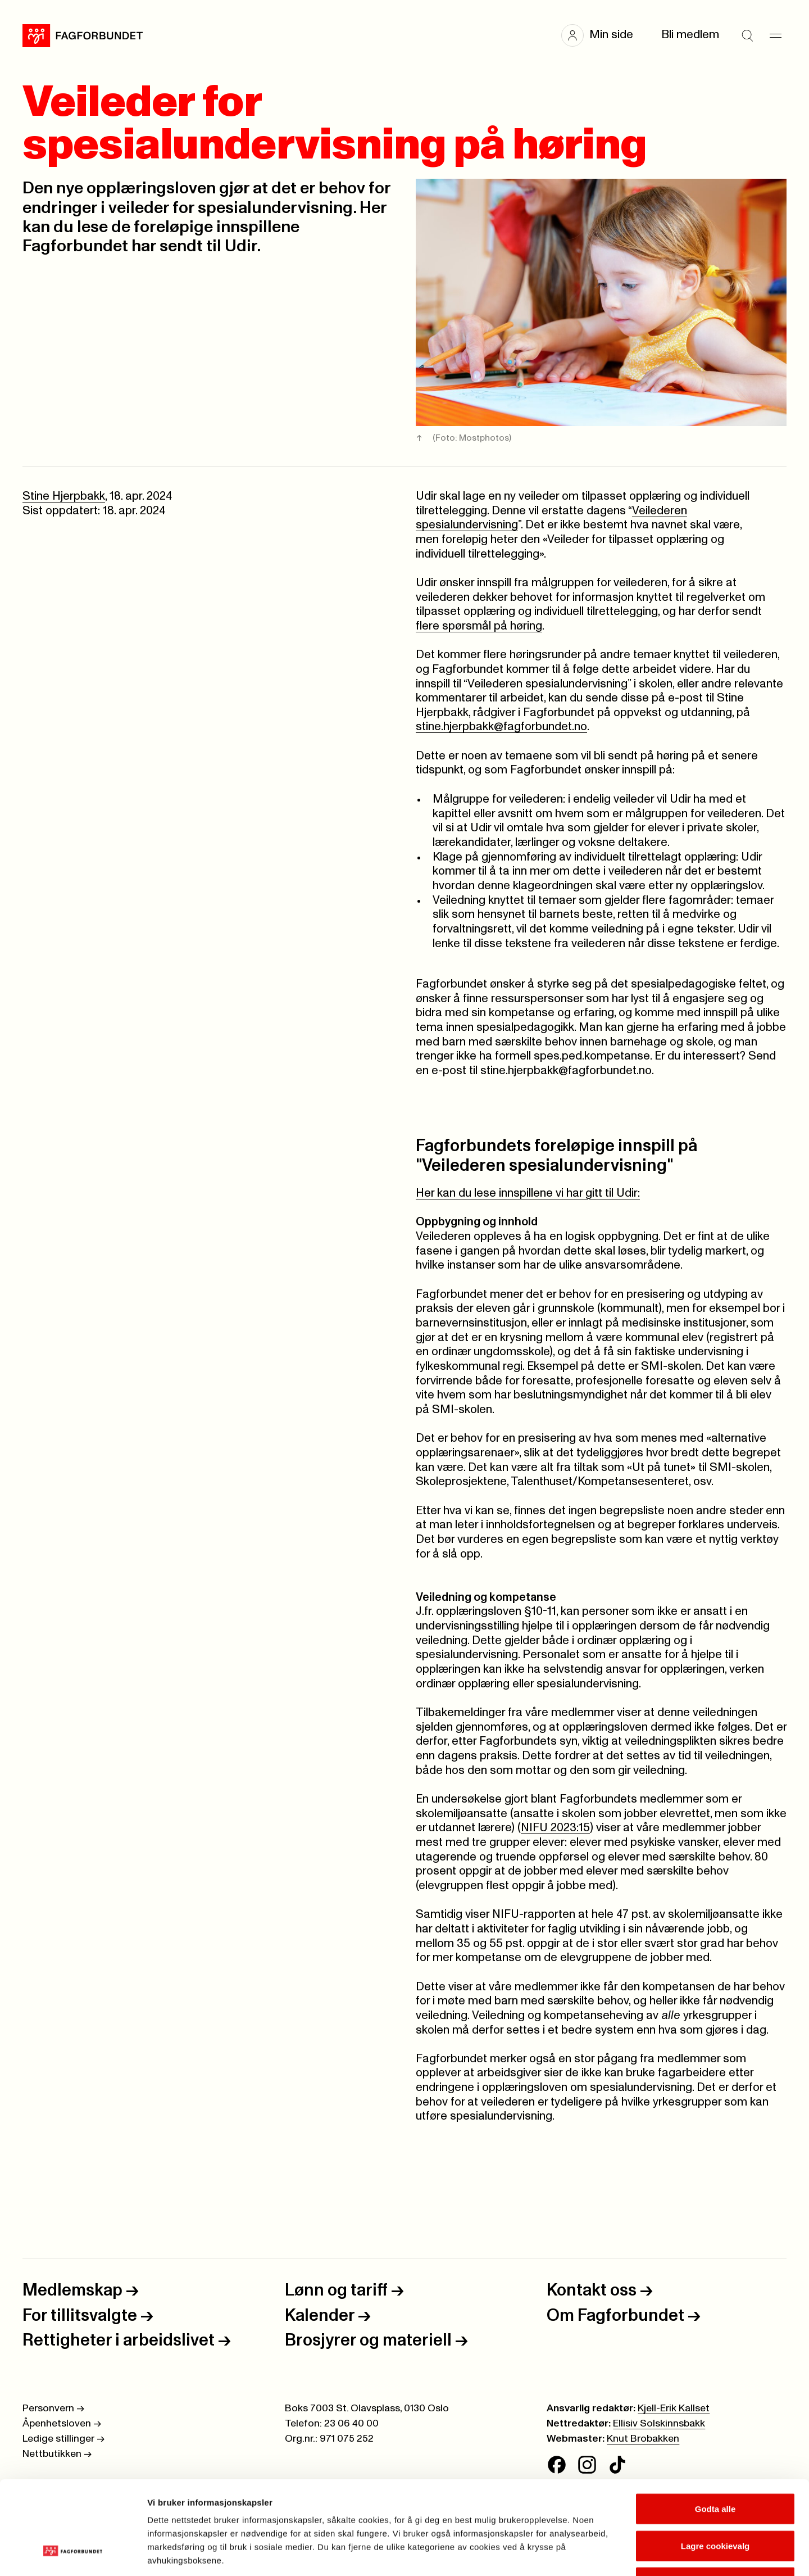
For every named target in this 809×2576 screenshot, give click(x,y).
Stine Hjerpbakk (63, 496)
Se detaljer (604, 2554)
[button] (602, 35)
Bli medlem (690, 34)
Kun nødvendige (715, 2502)
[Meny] (775, 35)
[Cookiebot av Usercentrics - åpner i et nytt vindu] (73, 2554)
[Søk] (747, 35)
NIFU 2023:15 (555, 1827)
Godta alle (715, 2428)
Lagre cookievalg (715, 2465)
